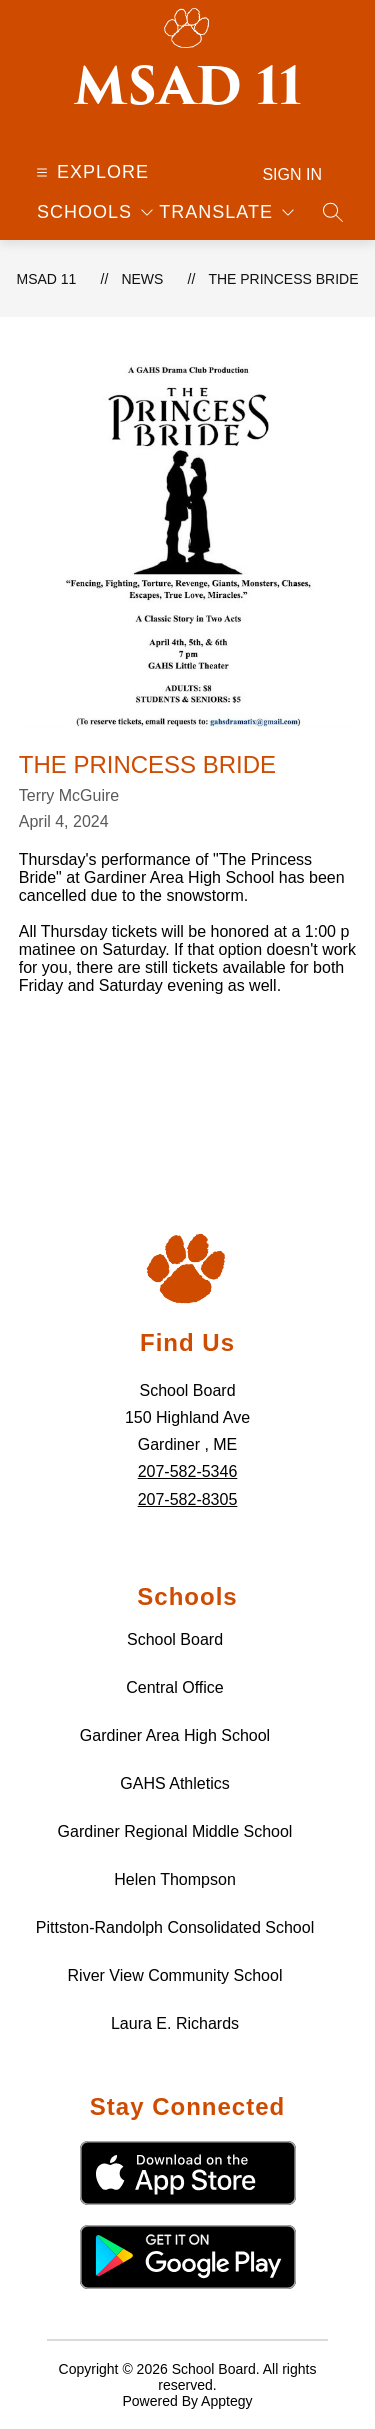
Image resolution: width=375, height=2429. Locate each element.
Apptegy (226, 2401)
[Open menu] (90, 172)
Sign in (292, 174)
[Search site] (333, 212)
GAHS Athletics (174, 1783)
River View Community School (175, 1975)
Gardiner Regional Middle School (175, 1831)
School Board (175, 1639)
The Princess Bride (283, 279)
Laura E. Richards (175, 2023)
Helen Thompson (175, 1879)
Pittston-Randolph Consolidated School (175, 1927)
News (142, 279)
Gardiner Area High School (175, 1735)
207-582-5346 (188, 1471)
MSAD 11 (46, 279)
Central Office (175, 1687)
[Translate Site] (226, 212)
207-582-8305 (188, 1499)
